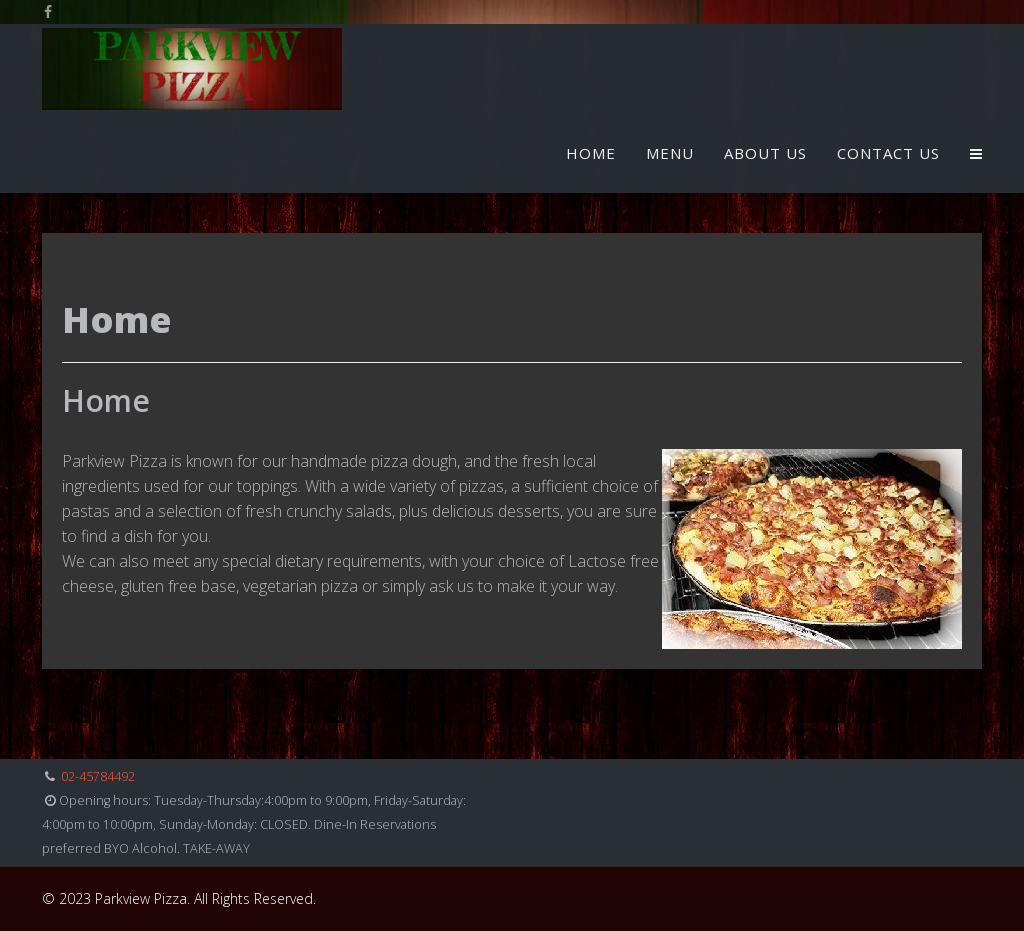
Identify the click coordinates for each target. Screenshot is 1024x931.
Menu (670, 153)
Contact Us (888, 153)
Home (591, 153)
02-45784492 (98, 776)
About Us (765, 153)
